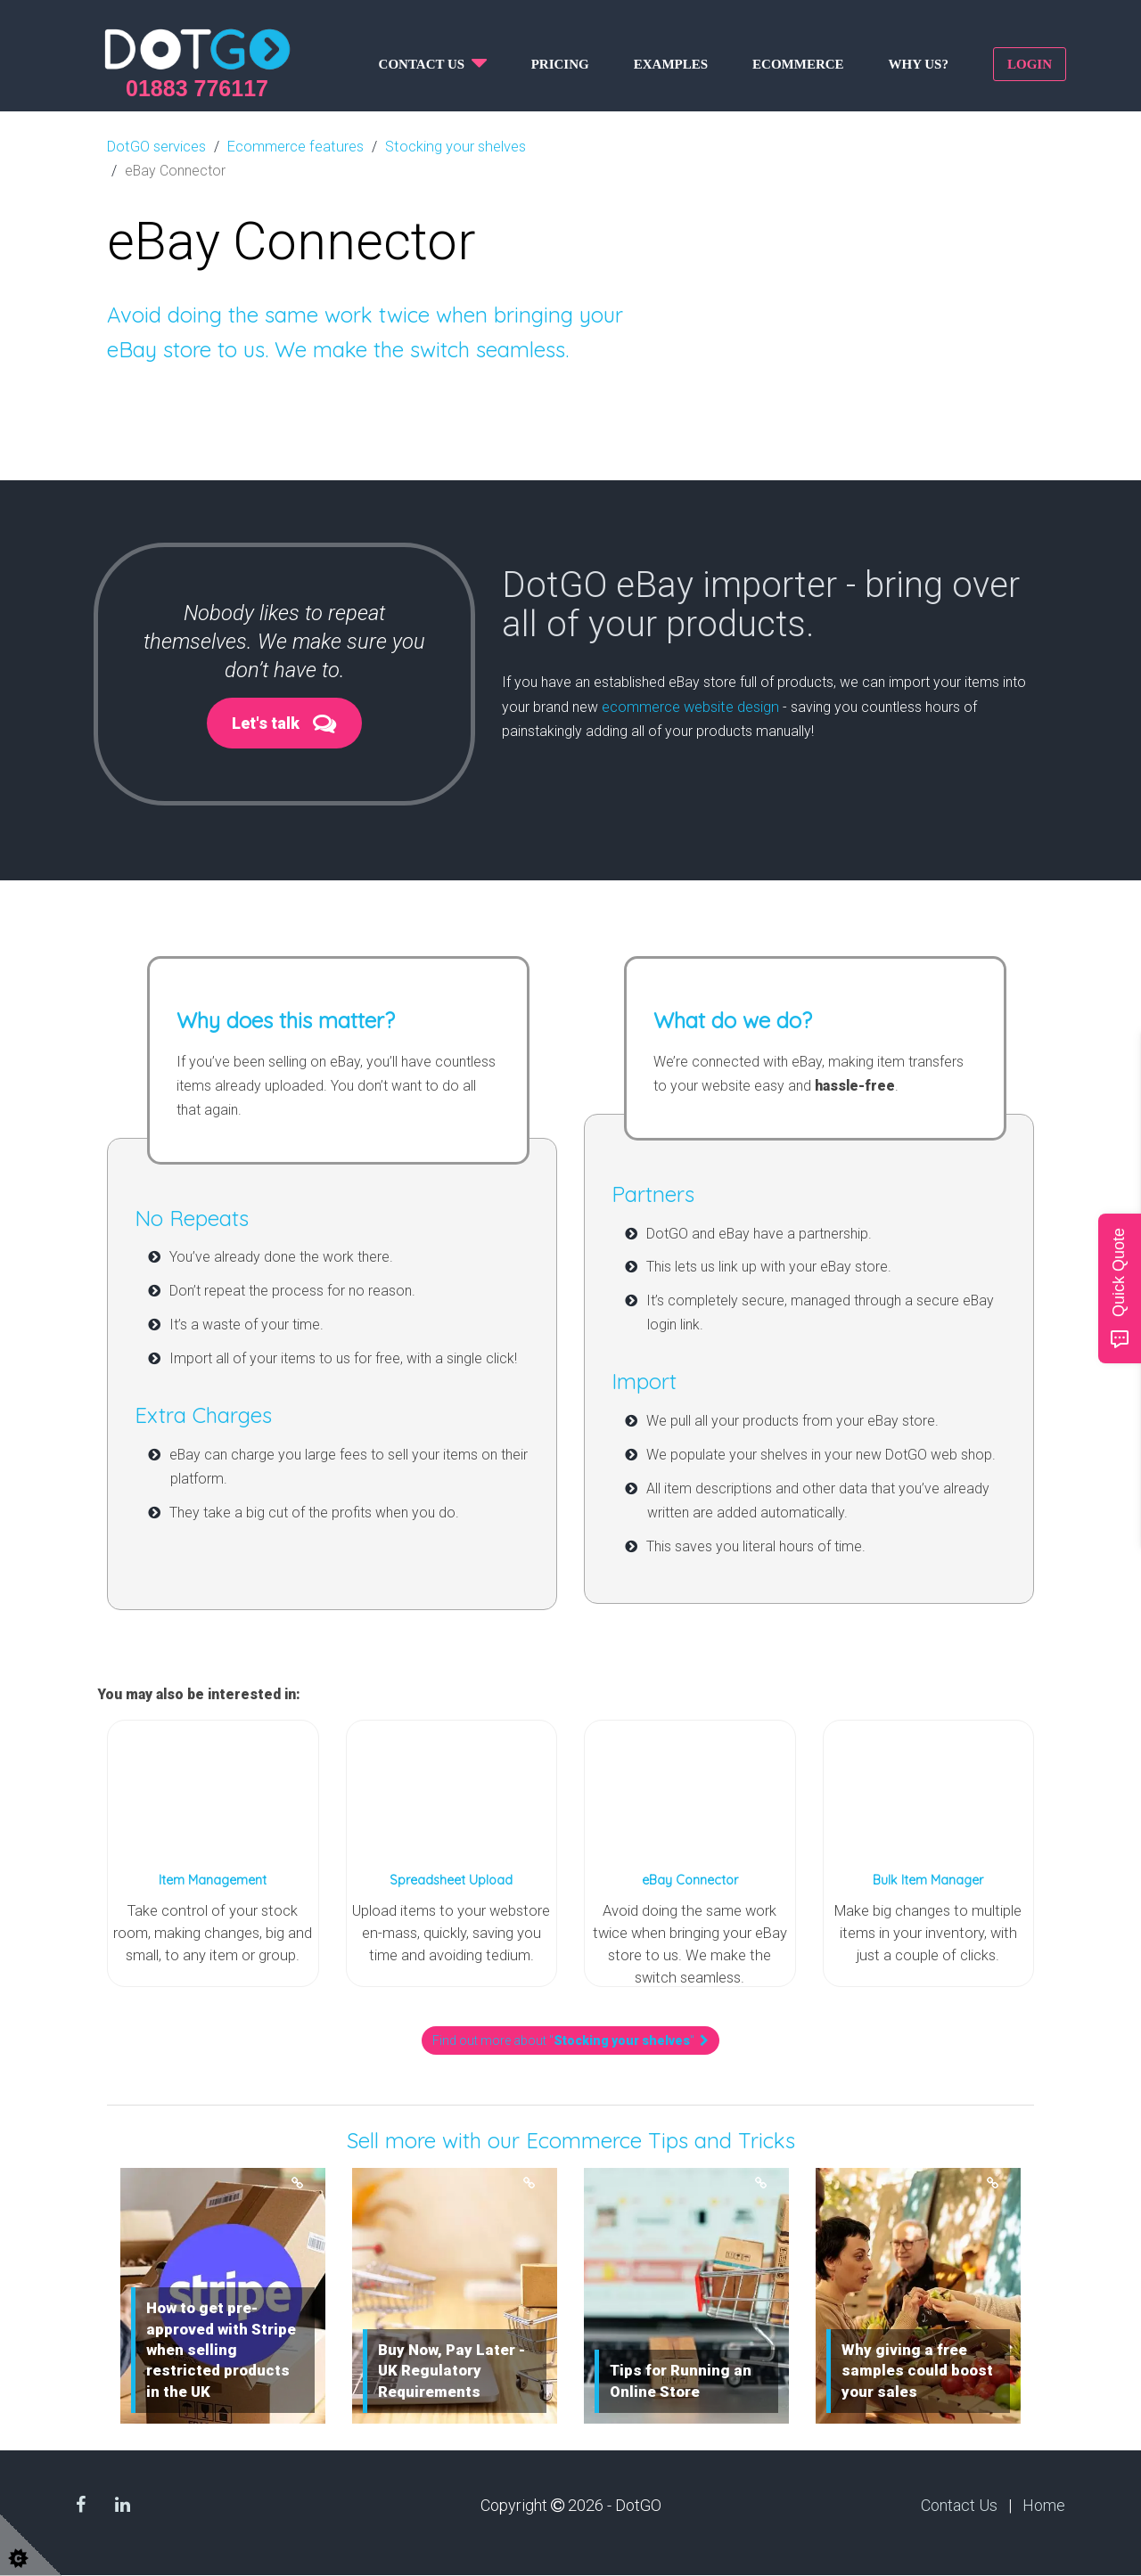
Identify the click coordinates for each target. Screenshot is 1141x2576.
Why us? (918, 64)
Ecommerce (798, 64)
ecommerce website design (689, 705)
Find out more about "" (570, 2042)
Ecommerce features (293, 145)
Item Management (213, 1880)
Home (1043, 2507)
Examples (671, 64)
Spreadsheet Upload (451, 1880)
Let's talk (265, 722)
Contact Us (959, 2507)
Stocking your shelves (450, 145)
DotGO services (156, 145)
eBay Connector (690, 1880)
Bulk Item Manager (928, 1880)
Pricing (560, 64)
